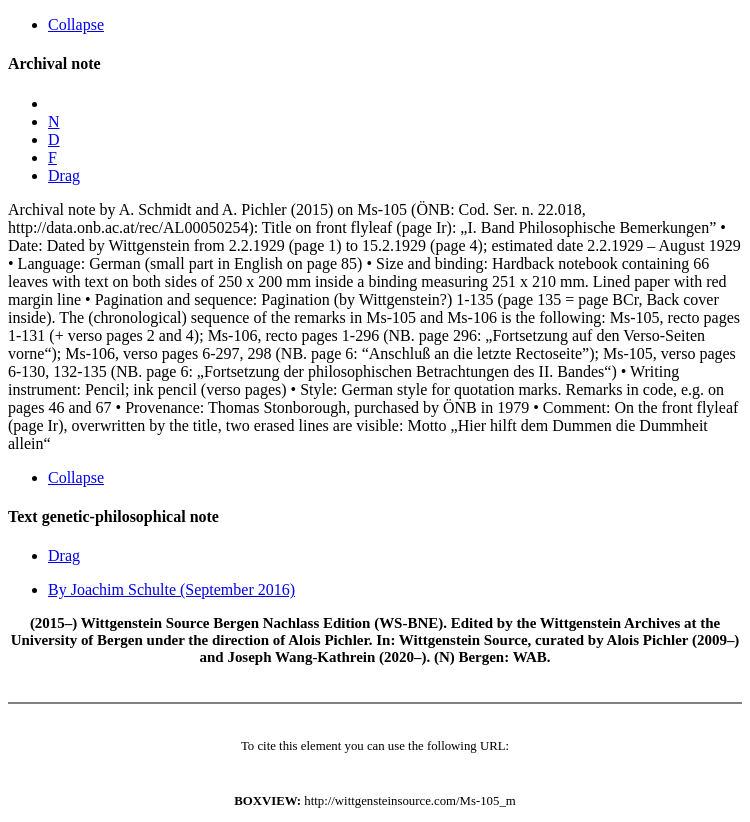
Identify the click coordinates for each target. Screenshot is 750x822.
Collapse (76, 24)
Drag (64, 175)
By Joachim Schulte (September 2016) (171, 589)
